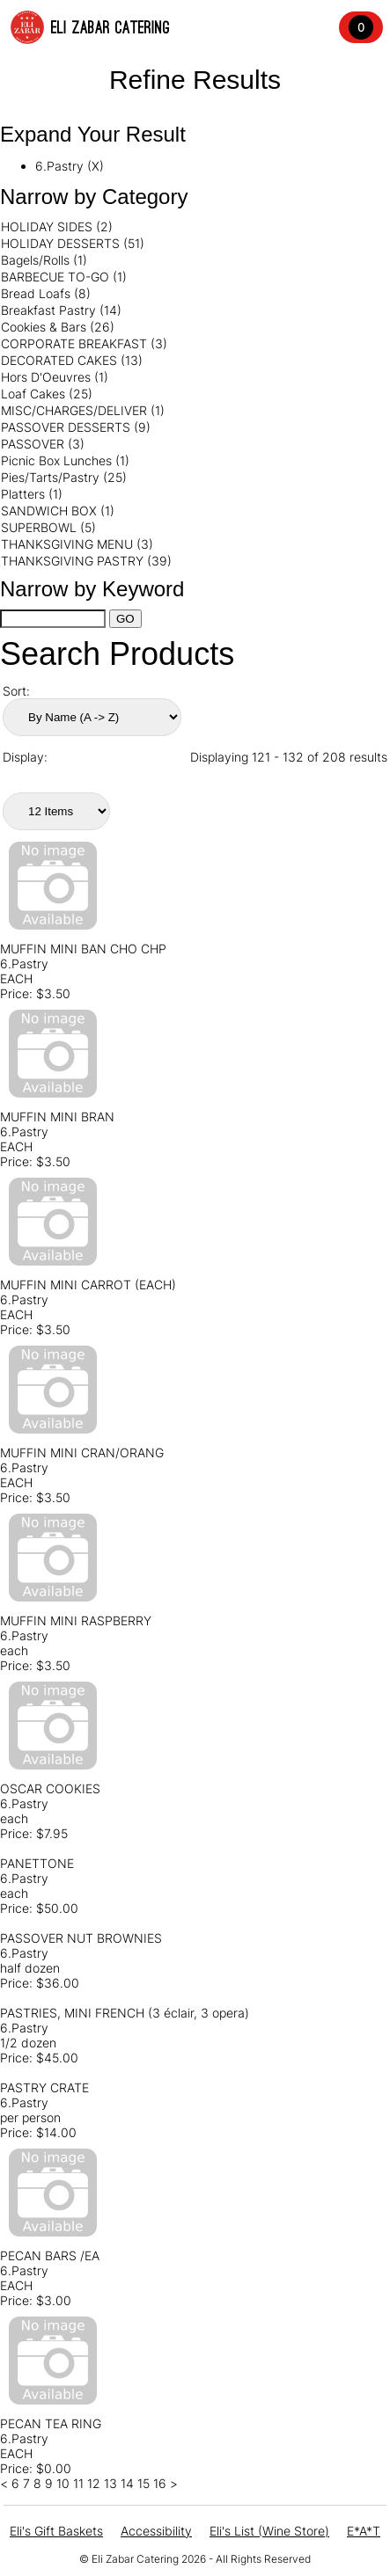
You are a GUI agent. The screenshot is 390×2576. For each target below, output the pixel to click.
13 (110, 2483)
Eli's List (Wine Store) (269, 2530)
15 (143, 2483)
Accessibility (156, 2530)
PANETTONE (37, 1863)
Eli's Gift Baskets (56, 2530)
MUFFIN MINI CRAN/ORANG (82, 1452)
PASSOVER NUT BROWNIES (81, 1937)
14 (127, 2483)
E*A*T (363, 2530)
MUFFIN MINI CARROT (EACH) (88, 1284)
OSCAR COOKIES (50, 1788)
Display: (25, 756)
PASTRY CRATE (44, 2087)
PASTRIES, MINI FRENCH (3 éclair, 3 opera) (124, 2012)
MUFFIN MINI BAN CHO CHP (83, 948)
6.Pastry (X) (69, 165)
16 (159, 2483)
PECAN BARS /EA (49, 2255)
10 (63, 2483)
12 (93, 2483)
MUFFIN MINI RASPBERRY (75, 1620)
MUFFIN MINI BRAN (57, 1116)
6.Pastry (24, 963)
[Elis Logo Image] (27, 27)
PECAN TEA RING (50, 2423)
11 (78, 2483)
